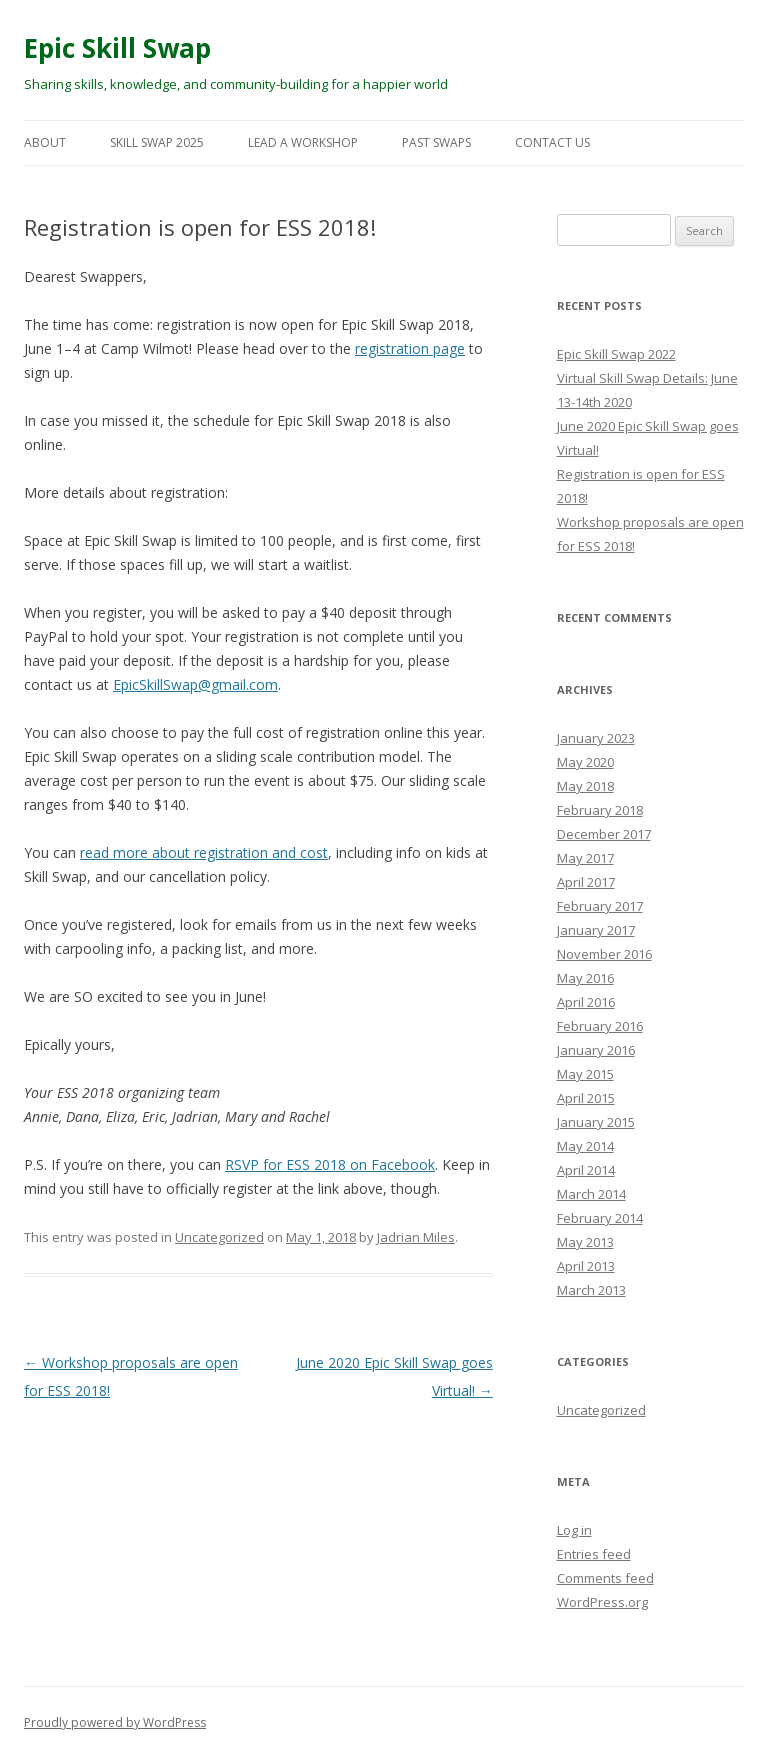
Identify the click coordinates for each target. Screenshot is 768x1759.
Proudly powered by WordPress (115, 1722)
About (45, 142)
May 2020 (585, 762)
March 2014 (591, 1194)
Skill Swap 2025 (157, 142)
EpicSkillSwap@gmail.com (195, 684)
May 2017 (585, 858)
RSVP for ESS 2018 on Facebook (330, 1164)
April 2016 (586, 1002)
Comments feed (605, 1578)
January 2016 (596, 1050)
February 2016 (600, 1026)
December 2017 (604, 834)
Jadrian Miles (416, 1237)
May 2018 (585, 786)
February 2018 (600, 810)
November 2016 (604, 954)
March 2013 (591, 1290)
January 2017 (596, 930)
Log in (574, 1530)
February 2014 (600, 1218)
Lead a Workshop (303, 142)
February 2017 (600, 906)
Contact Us (552, 142)
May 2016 (585, 978)
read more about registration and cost (204, 852)
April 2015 (586, 1098)
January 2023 (596, 738)
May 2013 (585, 1242)
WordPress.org (602, 1602)
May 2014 (585, 1146)
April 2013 (586, 1266)
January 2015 (596, 1122)
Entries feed (594, 1554)
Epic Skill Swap (117, 48)
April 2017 (586, 882)
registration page (410, 348)
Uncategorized (219, 1237)
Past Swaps (436, 142)
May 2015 (585, 1074)
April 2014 (586, 1170)
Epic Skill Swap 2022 (616, 354)
